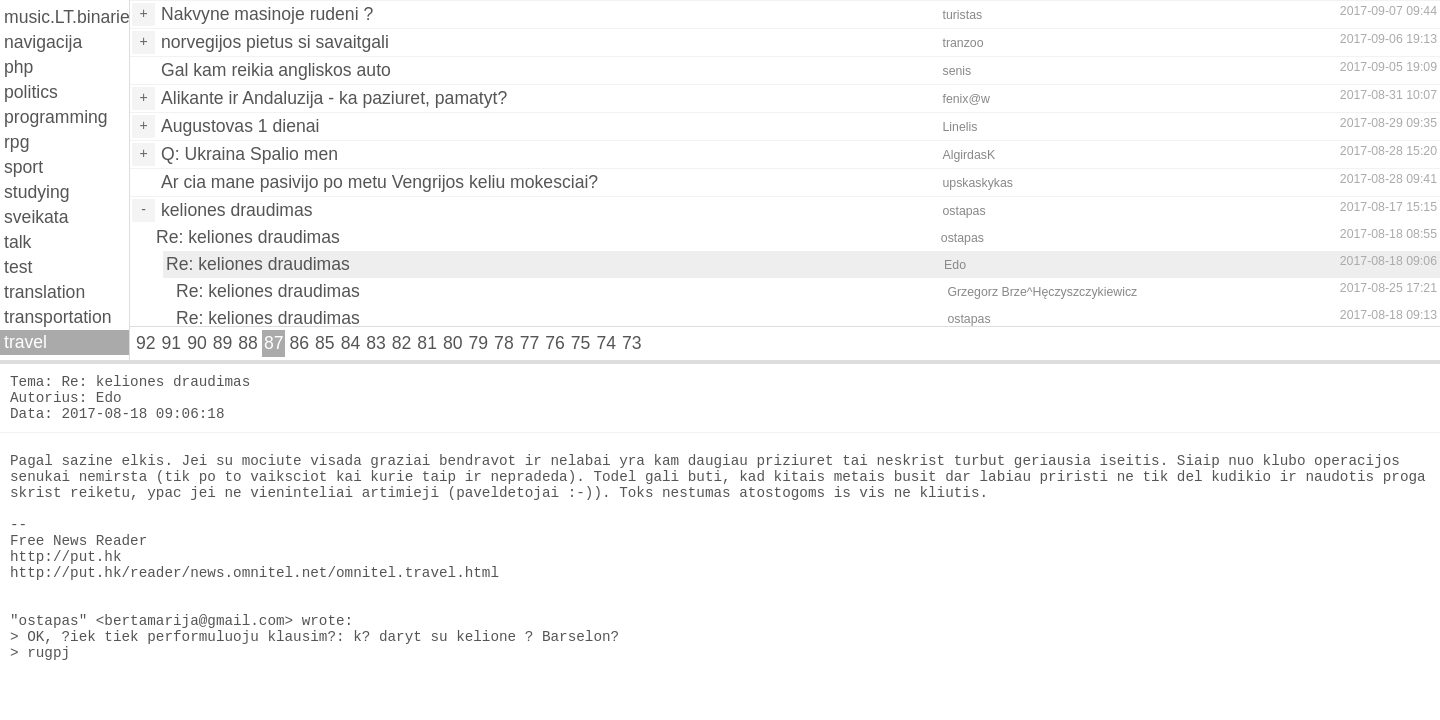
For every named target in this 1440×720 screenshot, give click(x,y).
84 (351, 343)
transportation (58, 317)
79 (479, 343)
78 (504, 343)
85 (325, 343)
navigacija (43, 42)
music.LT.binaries (66, 17)
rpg (16, 142)
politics (31, 92)
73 (632, 343)
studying (37, 192)
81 (427, 343)
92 (146, 343)
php (18, 67)
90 (197, 343)
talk (17, 242)
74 (606, 343)
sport (23, 167)
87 (274, 343)
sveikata (36, 217)
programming (56, 117)
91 (172, 343)
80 (453, 343)
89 (223, 343)
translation (44, 292)
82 (402, 343)
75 (581, 343)
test (18, 267)
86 (299, 343)
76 (555, 343)
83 (376, 343)
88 (248, 343)
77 (530, 343)
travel (25, 342)
